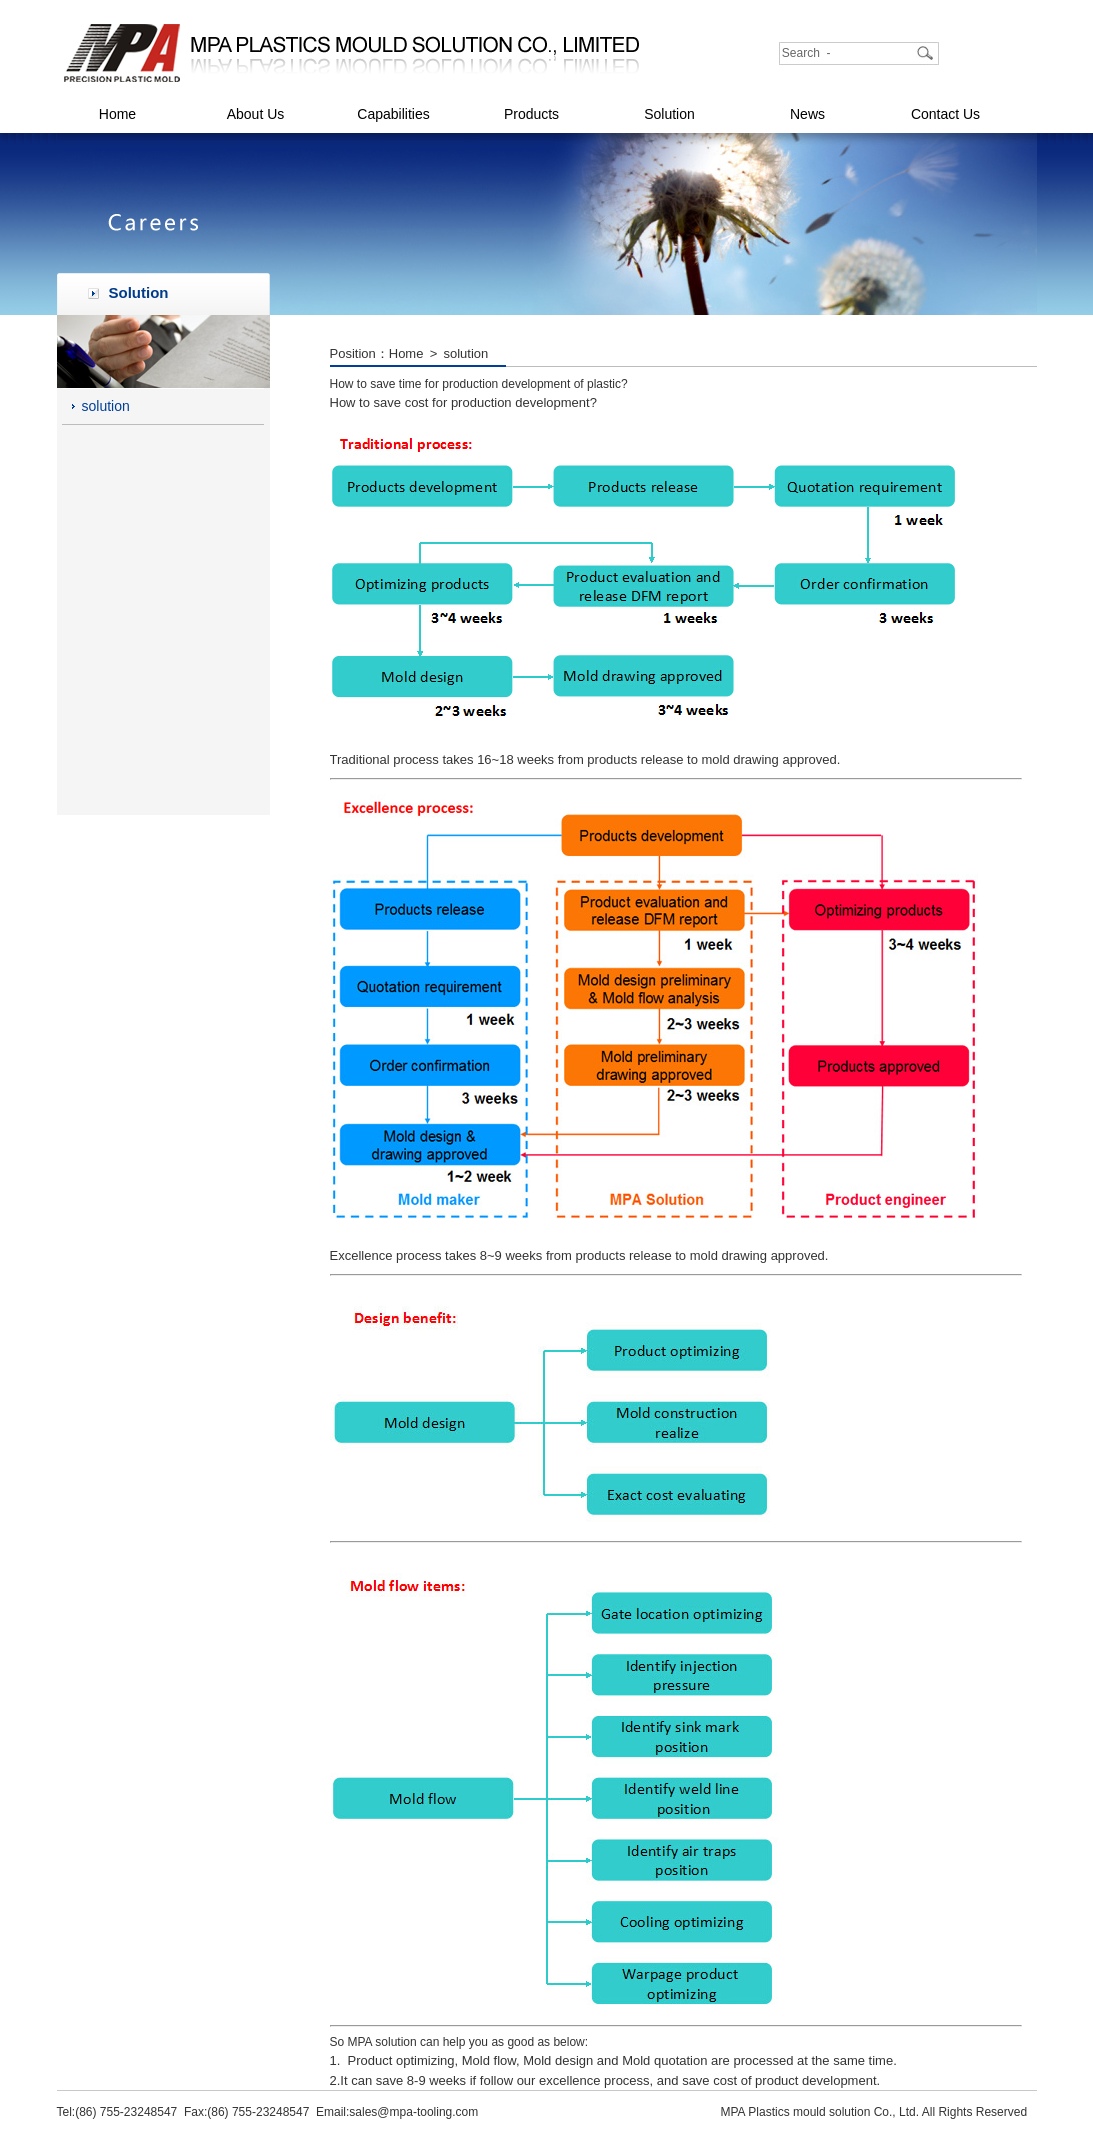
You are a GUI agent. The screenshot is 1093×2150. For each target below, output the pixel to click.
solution (106, 406)
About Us (256, 114)
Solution (669, 114)
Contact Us (945, 114)
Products (531, 114)
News (807, 114)
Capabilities (393, 114)
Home (117, 114)
